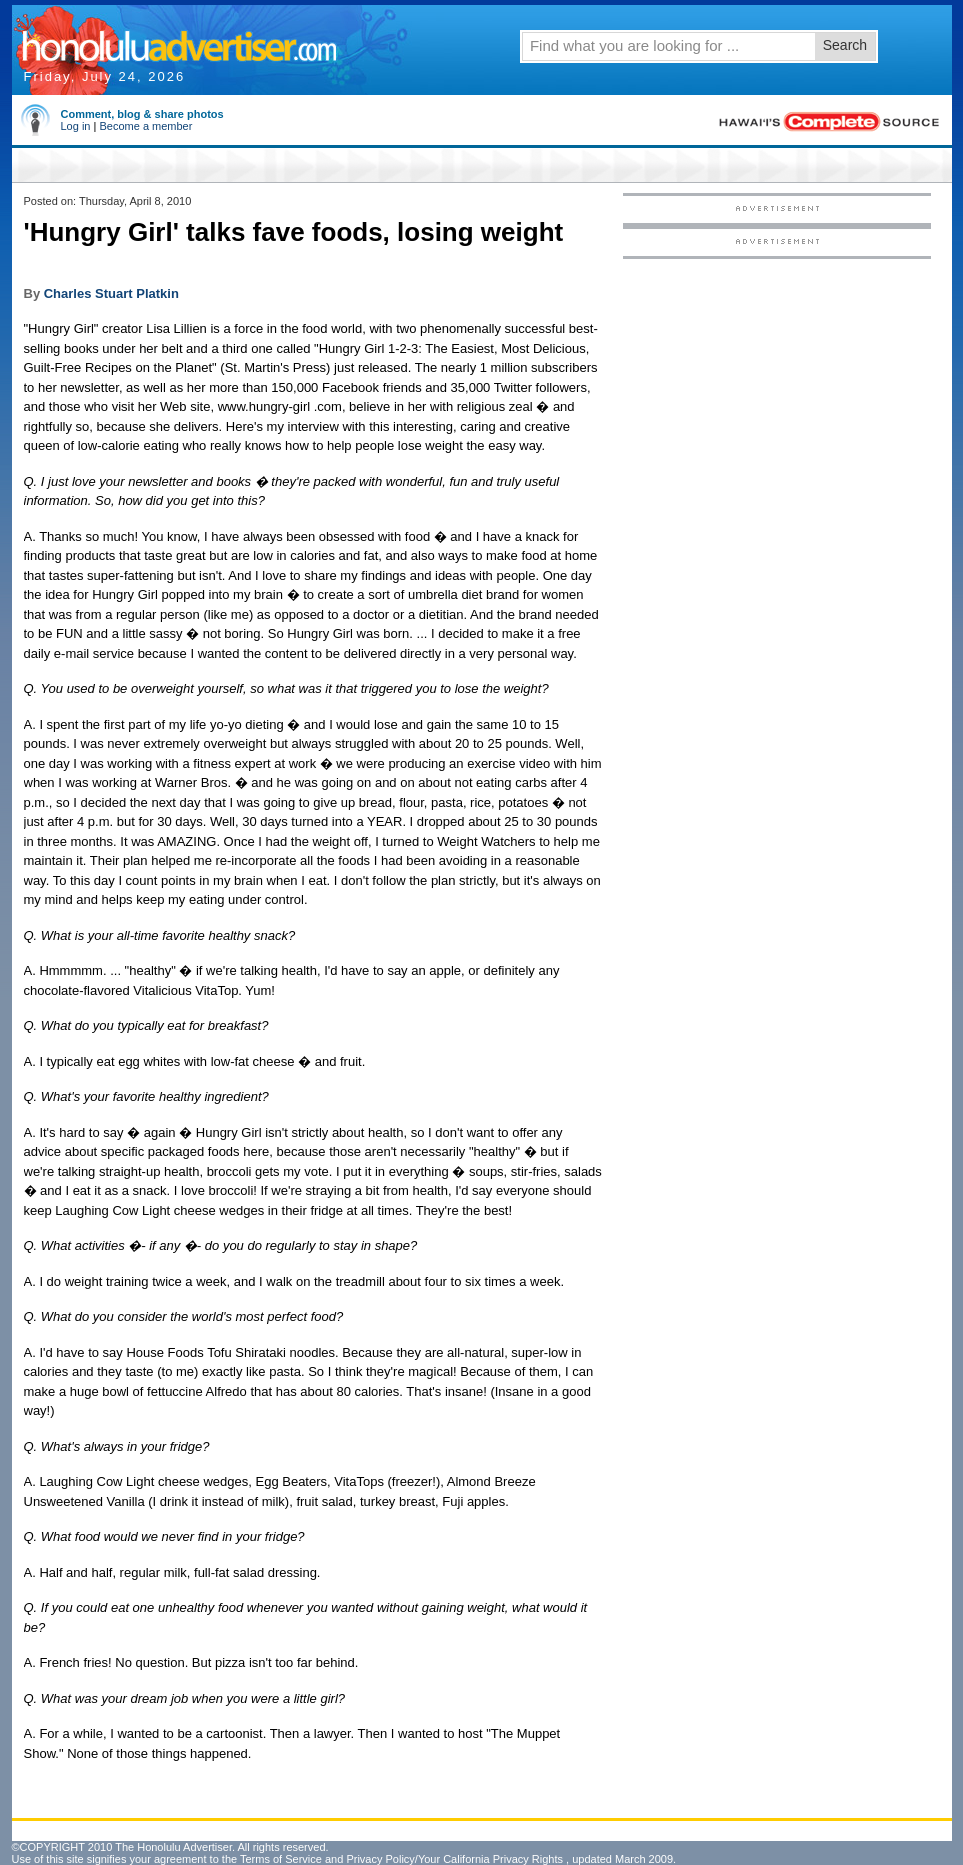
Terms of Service (281, 1859)
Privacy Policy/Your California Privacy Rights (454, 1859)
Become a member (145, 126)
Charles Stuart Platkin (111, 293)
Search (845, 45)
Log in (76, 126)
